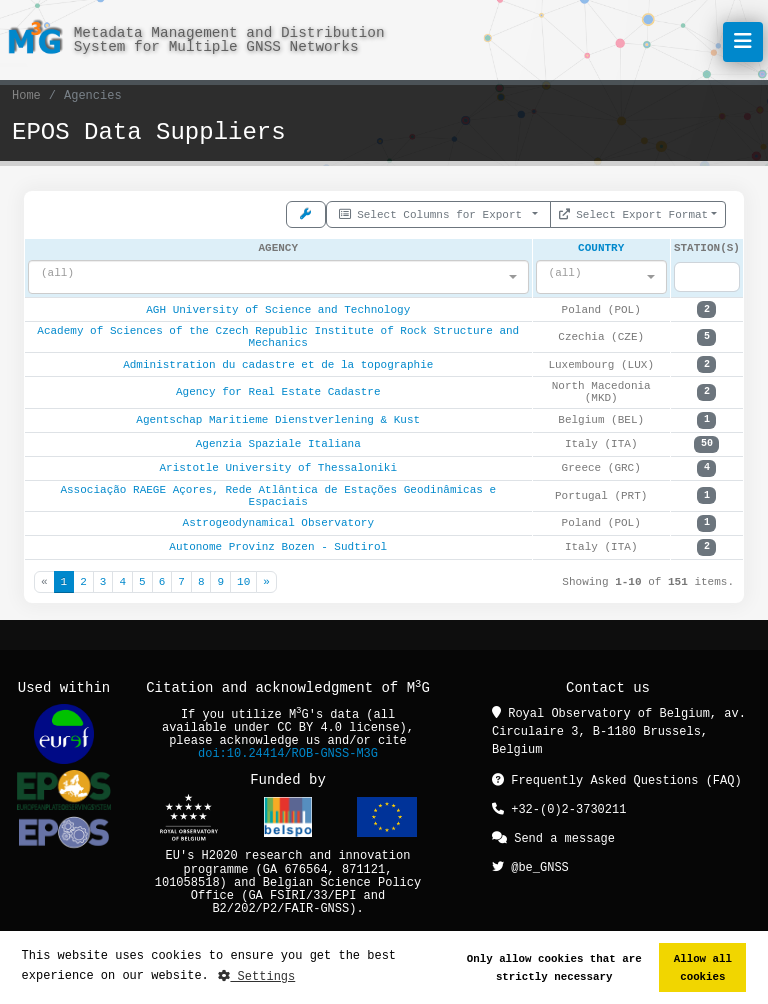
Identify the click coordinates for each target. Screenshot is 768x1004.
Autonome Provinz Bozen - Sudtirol (278, 547)
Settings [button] (256, 976)
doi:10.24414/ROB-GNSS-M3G (288, 754)
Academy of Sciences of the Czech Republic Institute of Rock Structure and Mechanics (278, 337)
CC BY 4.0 (309, 728)
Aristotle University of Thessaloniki (278, 468)
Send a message (553, 836)
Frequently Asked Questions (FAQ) (617, 780)
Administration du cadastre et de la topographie (278, 365)
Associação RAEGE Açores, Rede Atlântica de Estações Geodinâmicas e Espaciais (278, 496)
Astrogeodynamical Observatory (278, 523)
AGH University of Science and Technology (278, 310)
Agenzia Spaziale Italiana (278, 444)
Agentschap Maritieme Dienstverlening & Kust (278, 420)
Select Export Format (634, 212)
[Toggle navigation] (743, 42)
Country (601, 247)
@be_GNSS (530, 864)
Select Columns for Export (434, 212)
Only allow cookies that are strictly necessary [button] (554, 967)
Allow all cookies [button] (703, 967)
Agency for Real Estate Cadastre (278, 392)
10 (243, 582)
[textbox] (272, 274)
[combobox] (278, 278)
